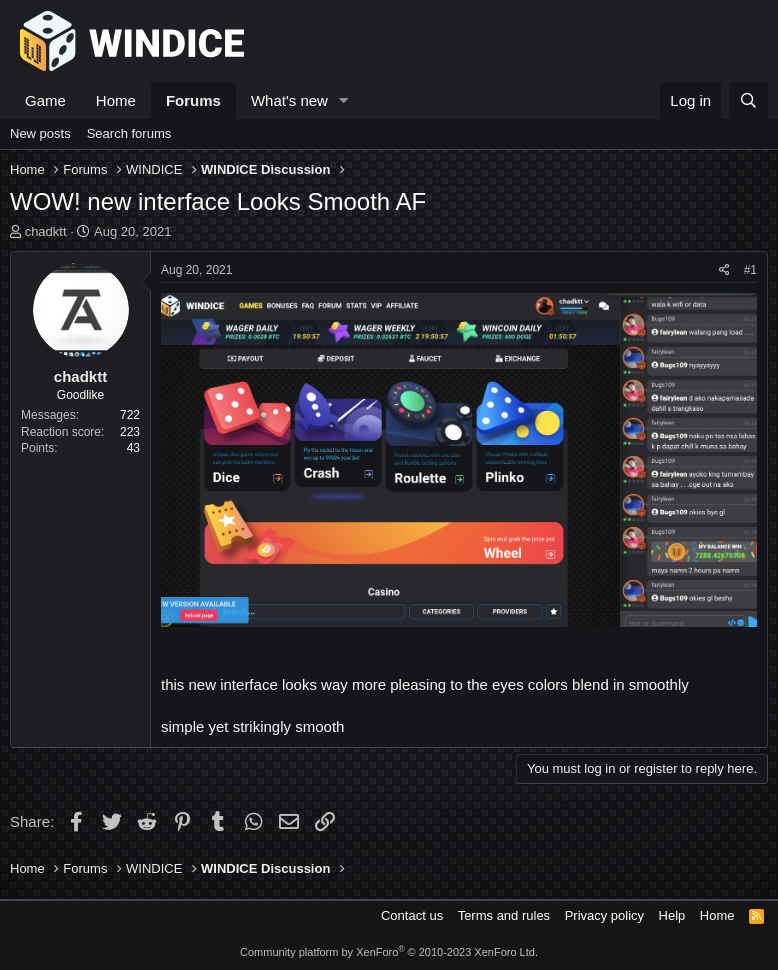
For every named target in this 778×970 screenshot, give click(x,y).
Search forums (129, 133)
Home (116, 100)
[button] (344, 100)
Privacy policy (604, 915)
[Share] (724, 270)
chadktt (46, 231)
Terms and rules (504, 915)
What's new (289, 100)
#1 (750, 270)
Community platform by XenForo (389, 952)
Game (45, 100)
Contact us (412, 915)
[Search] (748, 100)
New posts (40, 133)
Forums (193, 100)
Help (672, 915)
